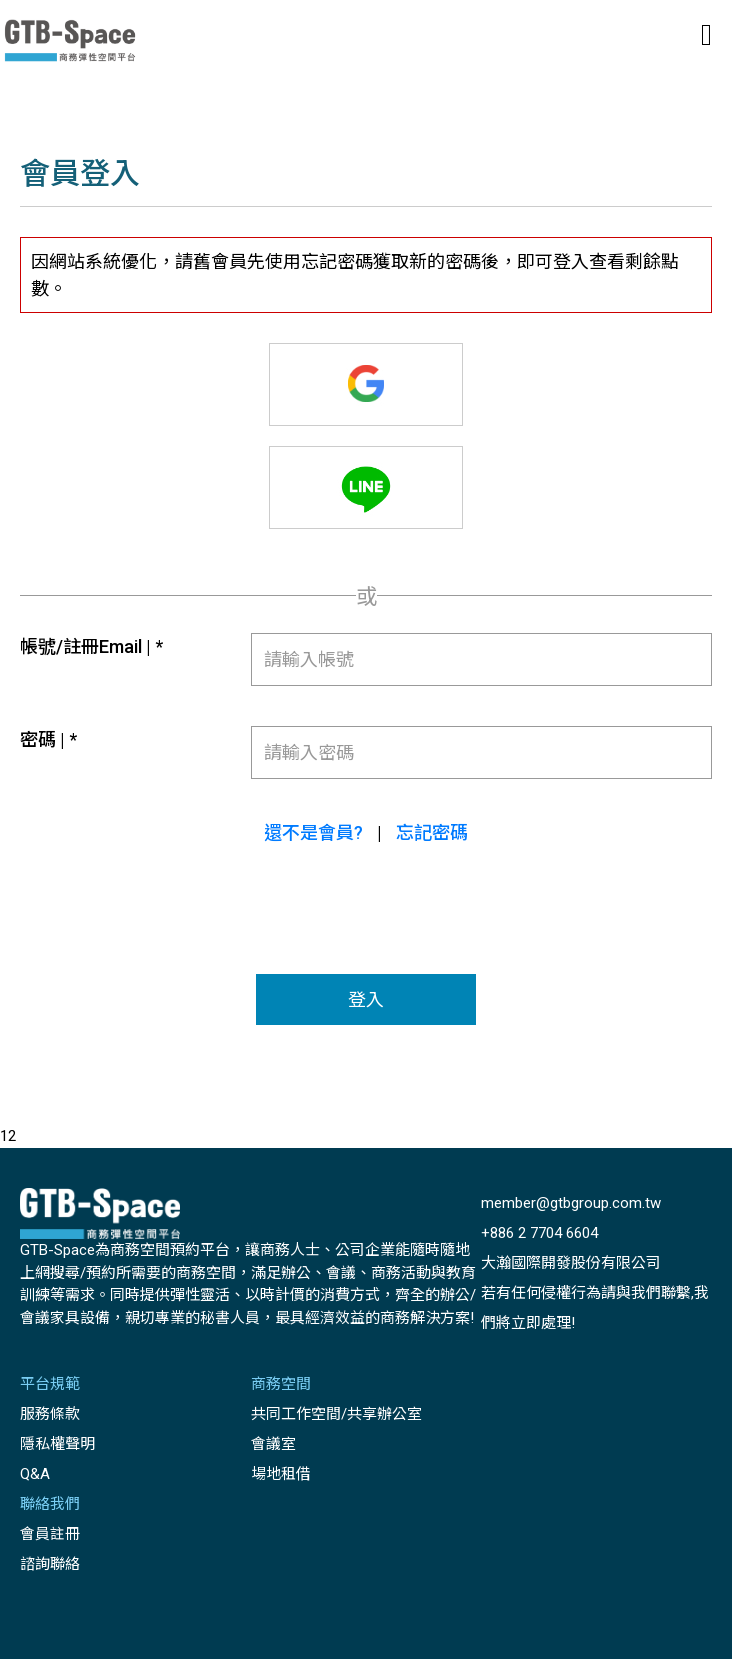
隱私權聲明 (57, 1444)
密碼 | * (48, 739)
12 (8, 1136)
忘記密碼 (432, 832)
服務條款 (50, 1414)
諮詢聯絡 (50, 1564)
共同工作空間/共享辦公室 (336, 1414)
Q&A (35, 1474)
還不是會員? (313, 832)
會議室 (273, 1444)
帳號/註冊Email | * (91, 646)
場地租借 (281, 1474)
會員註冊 (50, 1534)
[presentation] (368, 925)
